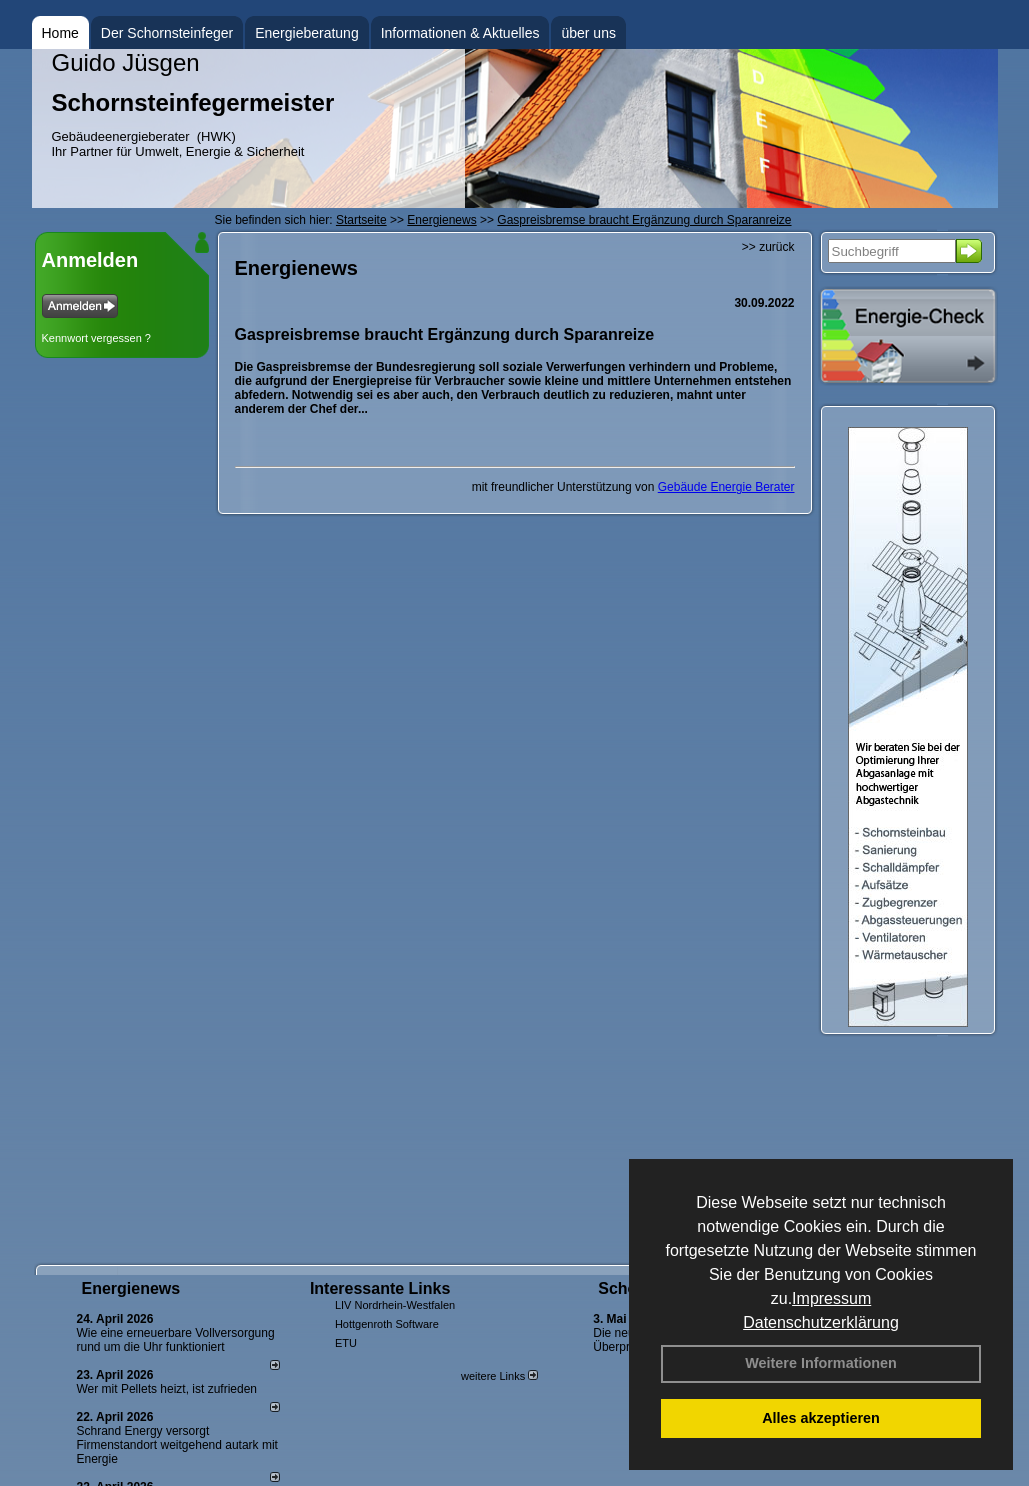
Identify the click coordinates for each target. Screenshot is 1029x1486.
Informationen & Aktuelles (460, 33)
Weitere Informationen (821, 1363)
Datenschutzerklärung (821, 1322)
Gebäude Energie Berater (726, 487)
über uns (588, 33)
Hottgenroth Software (387, 1324)
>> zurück (768, 247)
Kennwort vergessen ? (96, 338)
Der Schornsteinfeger (167, 33)
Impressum (831, 1298)
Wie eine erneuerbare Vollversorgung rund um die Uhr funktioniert (176, 1340)
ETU (346, 1343)
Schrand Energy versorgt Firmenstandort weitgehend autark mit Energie (177, 1445)
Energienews (131, 1288)
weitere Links (499, 1376)
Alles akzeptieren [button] (821, 1418)
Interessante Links (380, 1288)
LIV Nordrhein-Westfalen (395, 1305)
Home (60, 33)
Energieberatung (307, 33)
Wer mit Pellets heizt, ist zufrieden (167, 1389)
